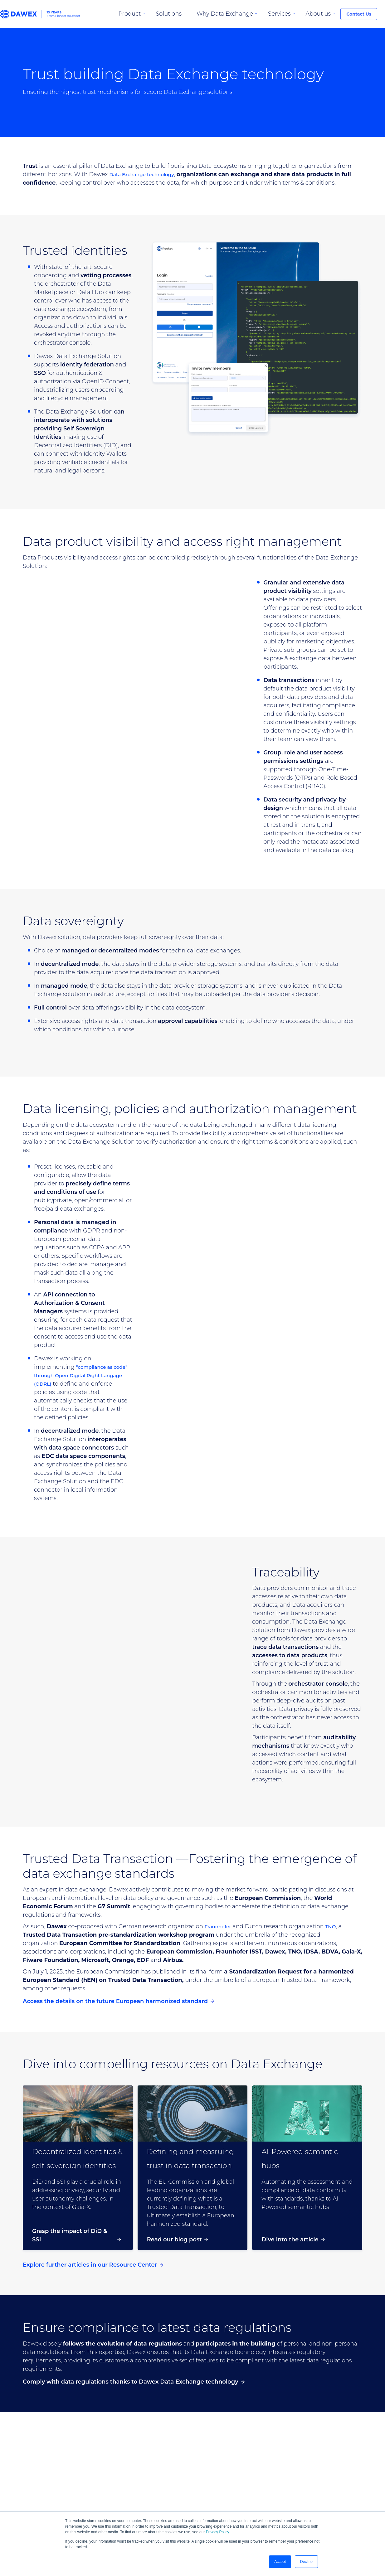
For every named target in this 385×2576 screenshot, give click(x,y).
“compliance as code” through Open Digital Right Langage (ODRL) (82, 1375)
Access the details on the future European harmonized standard (118, 2001)
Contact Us (358, 14)
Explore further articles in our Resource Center (93, 2265)
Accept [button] (280, 2561)
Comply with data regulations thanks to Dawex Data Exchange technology (134, 2382)
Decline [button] (306, 2561)
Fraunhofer (220, 1926)
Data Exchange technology (147, 174)
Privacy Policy (217, 2532)
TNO (336, 1926)
